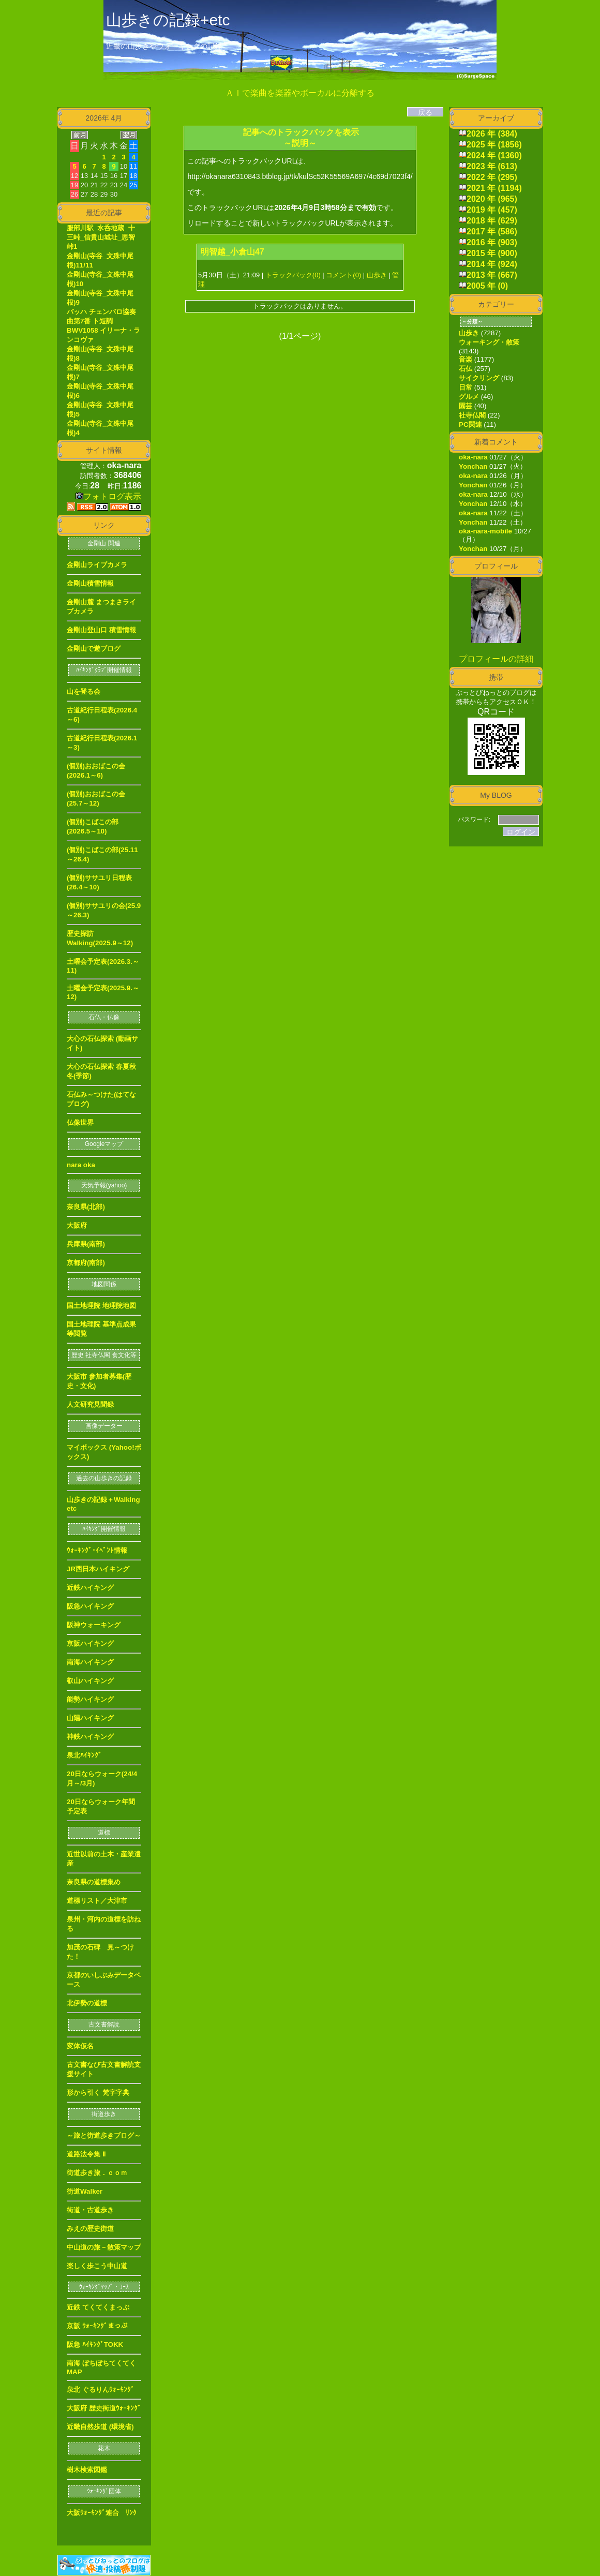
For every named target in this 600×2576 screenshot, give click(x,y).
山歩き (376, 275)
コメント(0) (343, 275)
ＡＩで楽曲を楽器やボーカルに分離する (300, 92)
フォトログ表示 (108, 496)
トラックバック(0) (292, 275)
